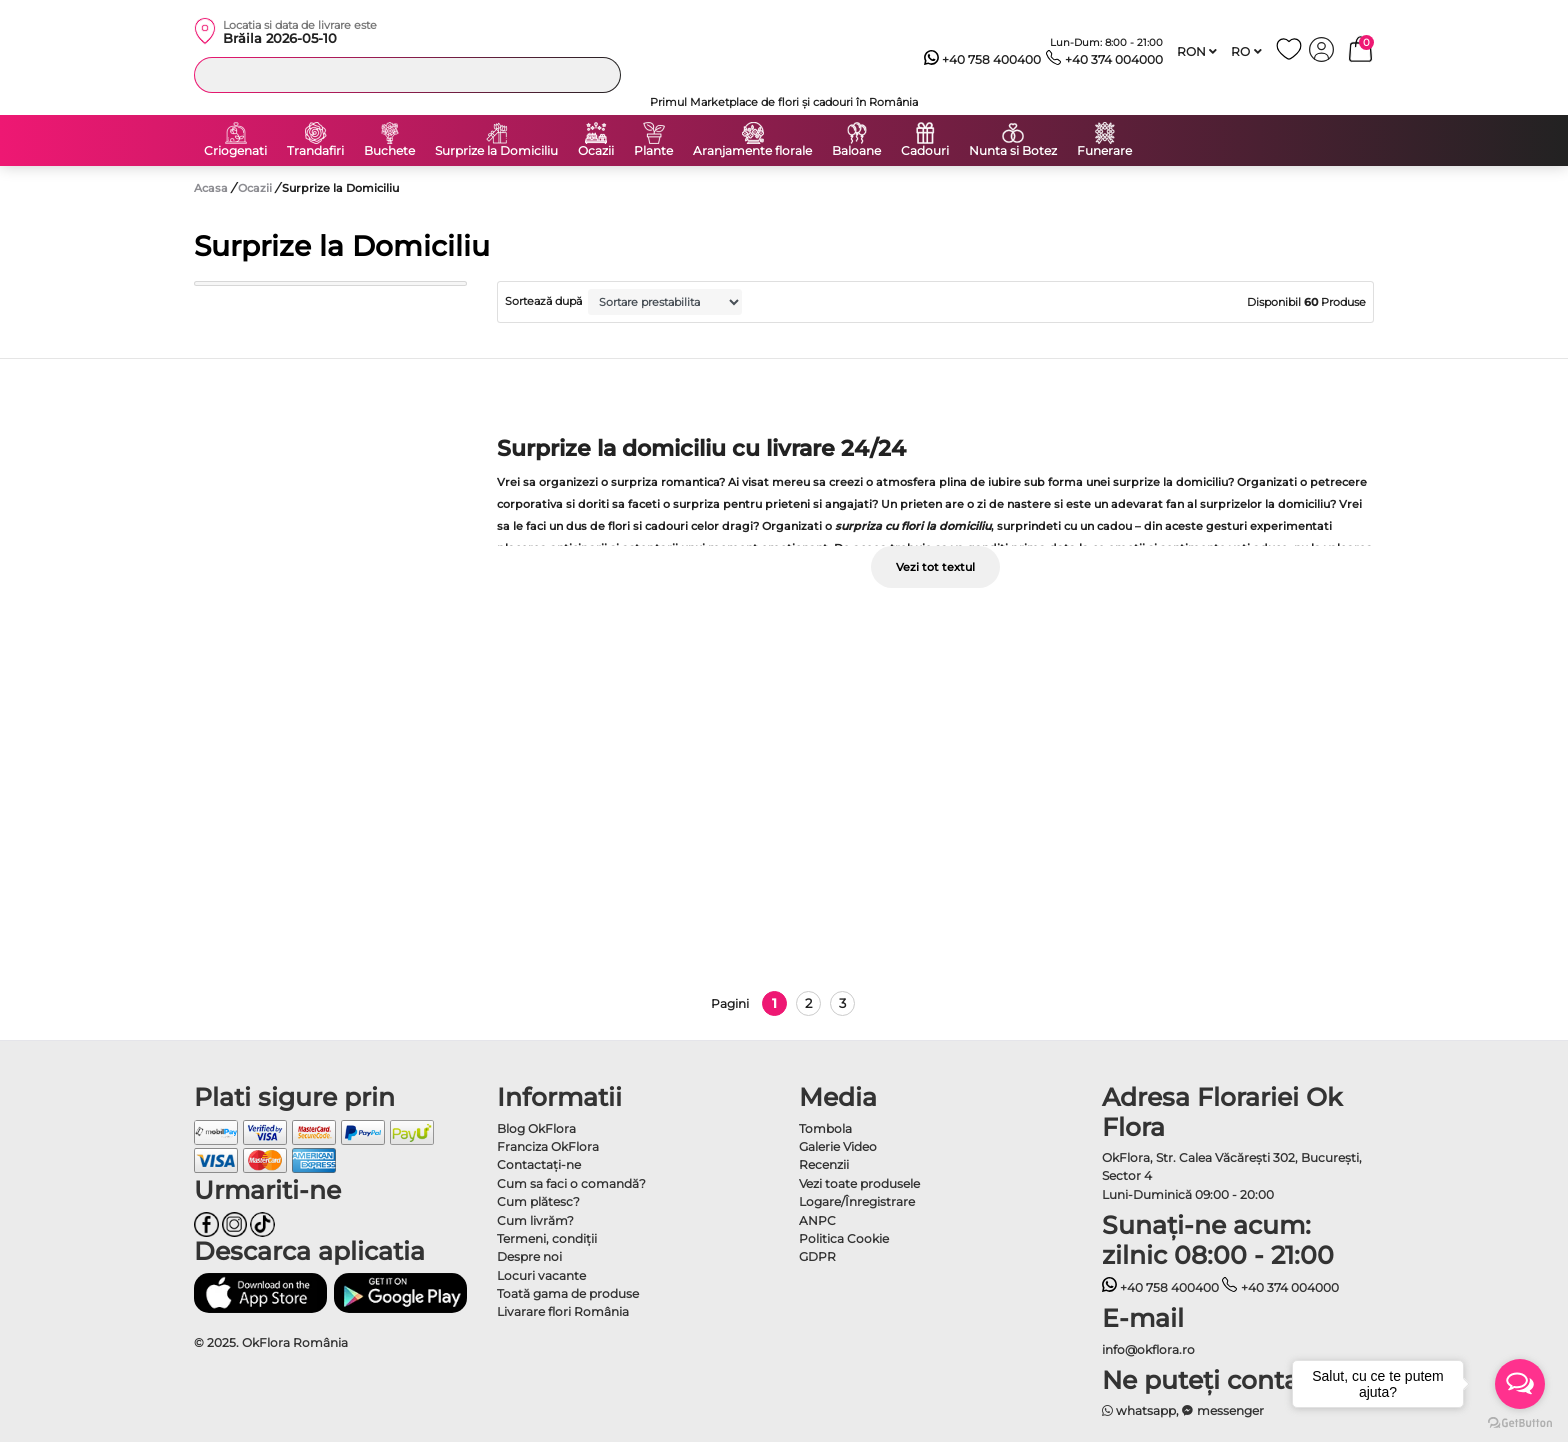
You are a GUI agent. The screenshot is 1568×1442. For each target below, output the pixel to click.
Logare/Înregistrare (857, 1201)
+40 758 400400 (983, 60)
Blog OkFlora (536, 1128)
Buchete (389, 151)
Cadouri (925, 151)
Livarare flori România (563, 1311)
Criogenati (235, 151)
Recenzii (824, 1164)
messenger (1223, 1410)
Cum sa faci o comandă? (571, 1183)
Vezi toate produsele (859, 1183)
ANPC (817, 1220)
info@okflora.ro (1148, 1349)
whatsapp (1139, 1410)
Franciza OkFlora (548, 1146)
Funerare (1104, 151)
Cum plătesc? (538, 1201)
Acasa (211, 188)
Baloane (856, 151)
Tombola (825, 1128)
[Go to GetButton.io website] (1520, 1422)
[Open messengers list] (1520, 1384)
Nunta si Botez (1013, 151)
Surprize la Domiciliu (496, 151)
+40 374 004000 (1104, 60)
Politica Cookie (844, 1238)
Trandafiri (315, 151)
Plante (653, 151)
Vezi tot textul (935, 567)
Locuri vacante (541, 1275)
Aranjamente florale (752, 151)
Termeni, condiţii (547, 1238)
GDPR (817, 1256)
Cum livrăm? (535, 1220)
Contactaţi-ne (539, 1164)
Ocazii (596, 151)
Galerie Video (838, 1146)
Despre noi (529, 1256)
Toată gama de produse (568, 1293)
